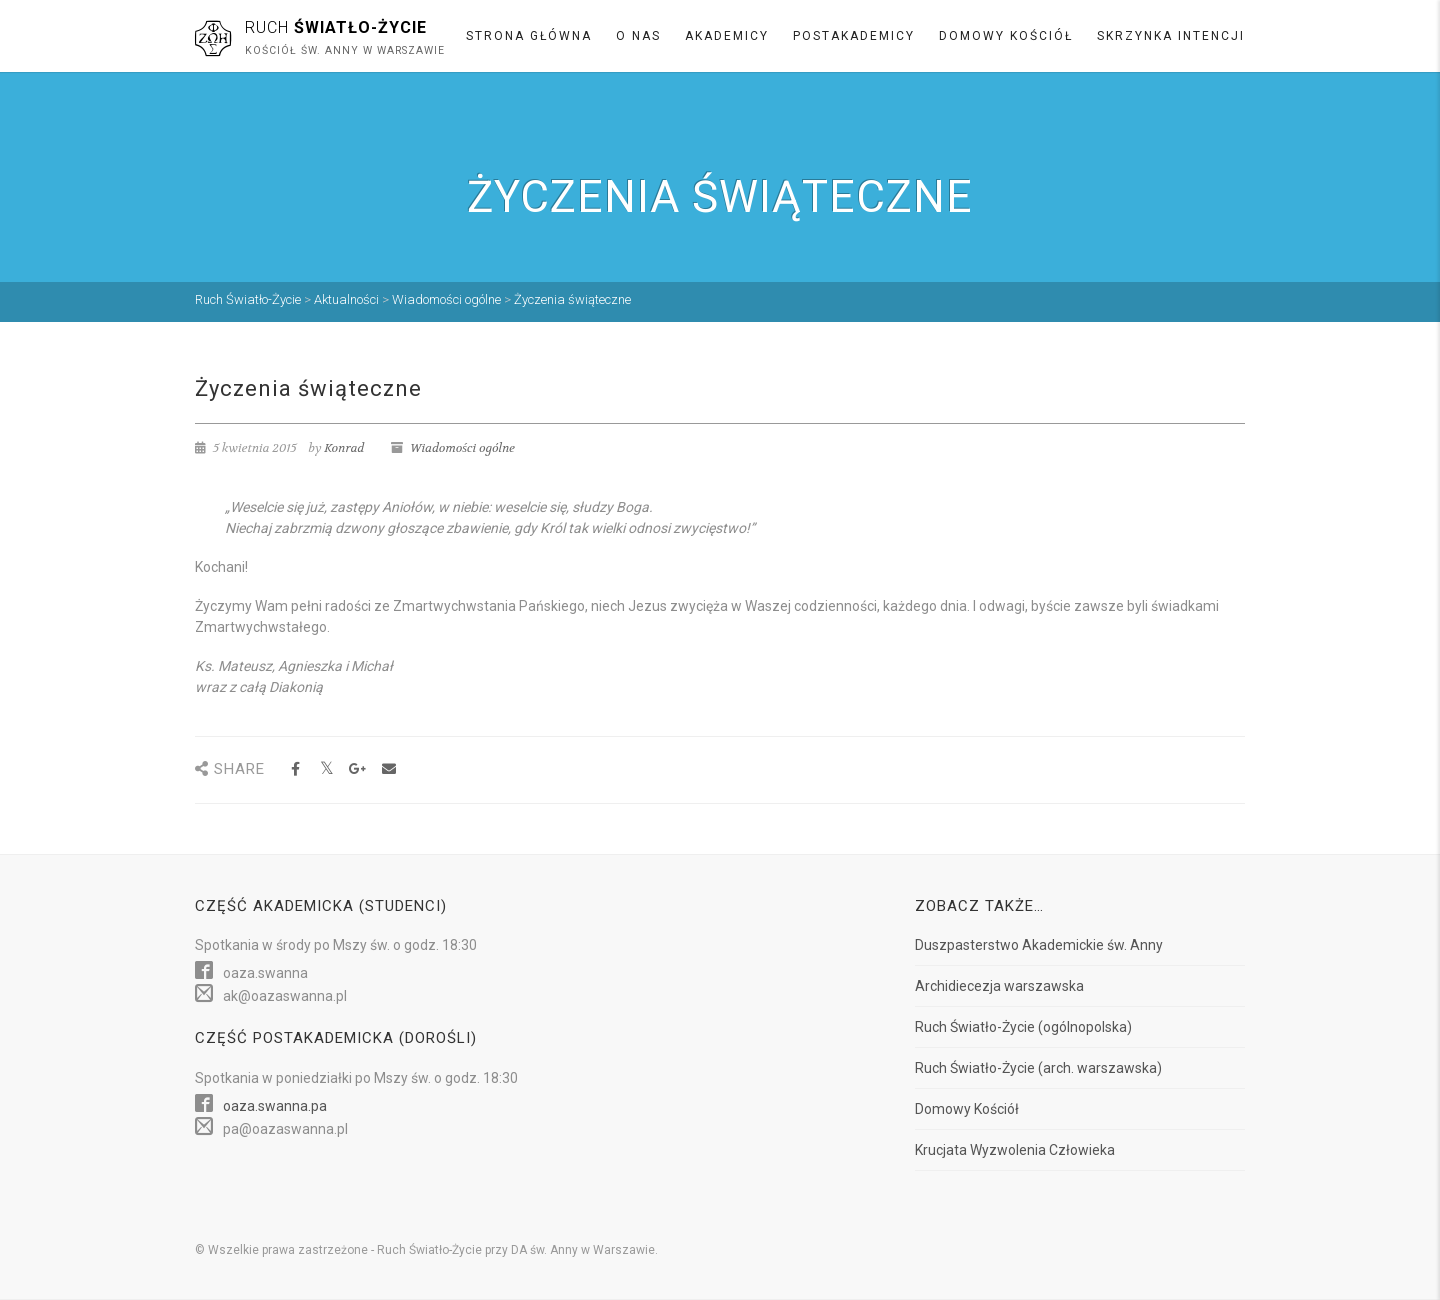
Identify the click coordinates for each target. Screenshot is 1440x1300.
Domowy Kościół (1006, 36)
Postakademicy (854, 36)
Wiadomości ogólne (462, 448)
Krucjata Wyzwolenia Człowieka (1015, 1150)
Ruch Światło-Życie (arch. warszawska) (1038, 1068)
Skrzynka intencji (1171, 36)
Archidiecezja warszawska (999, 986)
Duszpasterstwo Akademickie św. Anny (1039, 945)
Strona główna (529, 36)
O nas (638, 36)
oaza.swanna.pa (275, 1106)
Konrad (344, 448)
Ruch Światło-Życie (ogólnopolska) (1023, 1027)
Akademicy (727, 36)
